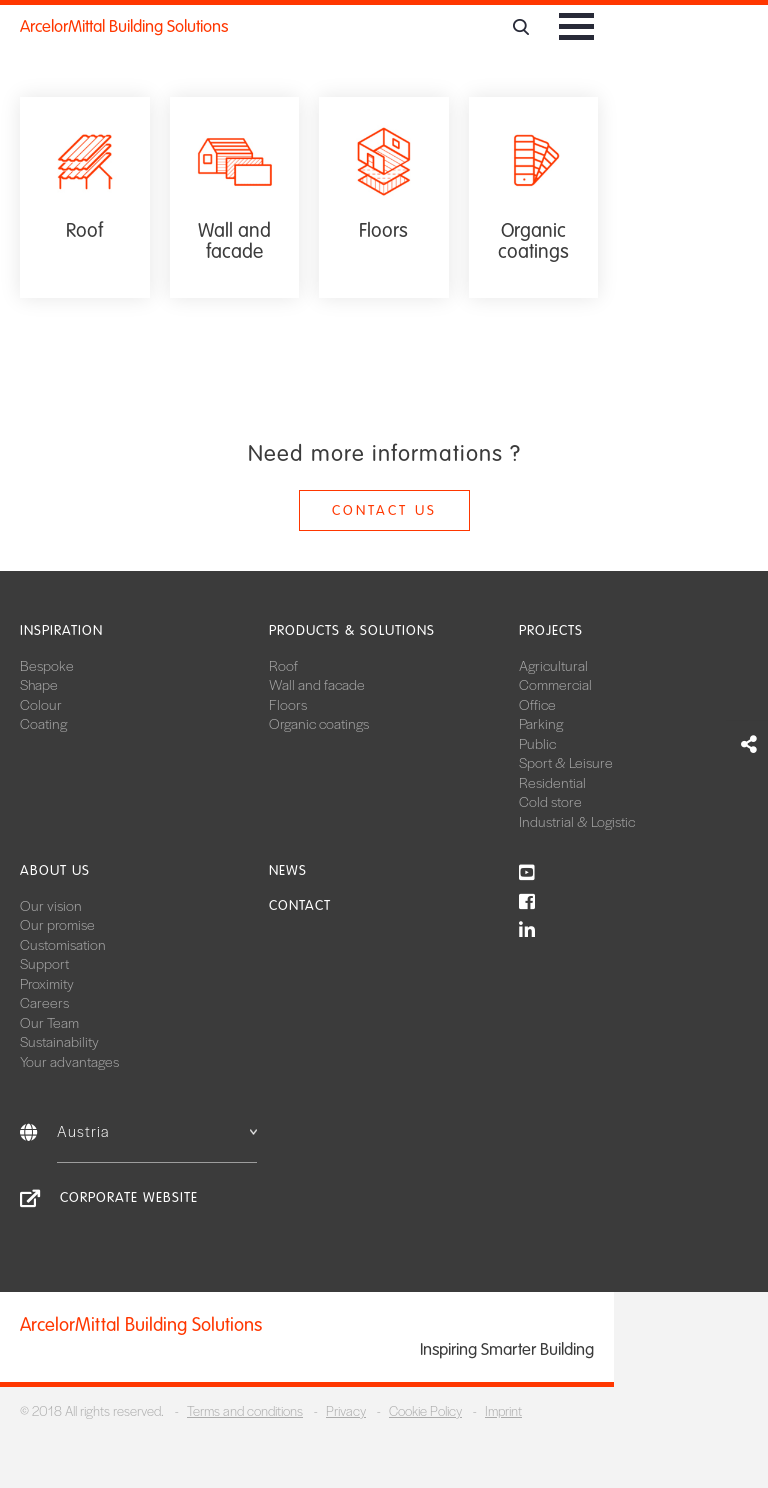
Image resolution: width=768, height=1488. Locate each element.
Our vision (51, 905)
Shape (39, 684)
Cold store (550, 801)
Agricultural (553, 665)
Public (537, 743)
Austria (157, 1130)
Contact (300, 905)
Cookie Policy (425, 1410)
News (288, 870)
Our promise (57, 924)
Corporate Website (129, 1197)
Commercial (555, 684)
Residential (552, 782)
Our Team (49, 1022)
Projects (551, 630)
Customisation (63, 944)
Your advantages (69, 1061)
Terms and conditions (245, 1410)
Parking (541, 723)
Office (537, 704)
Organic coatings (319, 723)
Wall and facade (317, 684)
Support (44, 963)
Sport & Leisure (566, 762)
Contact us (384, 510)
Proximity (47, 983)
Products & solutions (352, 630)
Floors (288, 704)
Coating (43, 723)
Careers (44, 1002)
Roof (283, 665)
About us (55, 870)
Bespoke (47, 665)
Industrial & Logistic (577, 821)
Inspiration (61, 630)
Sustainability (59, 1041)
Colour (41, 704)
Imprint (503, 1410)
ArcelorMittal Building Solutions (124, 26)
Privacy (346, 1410)
